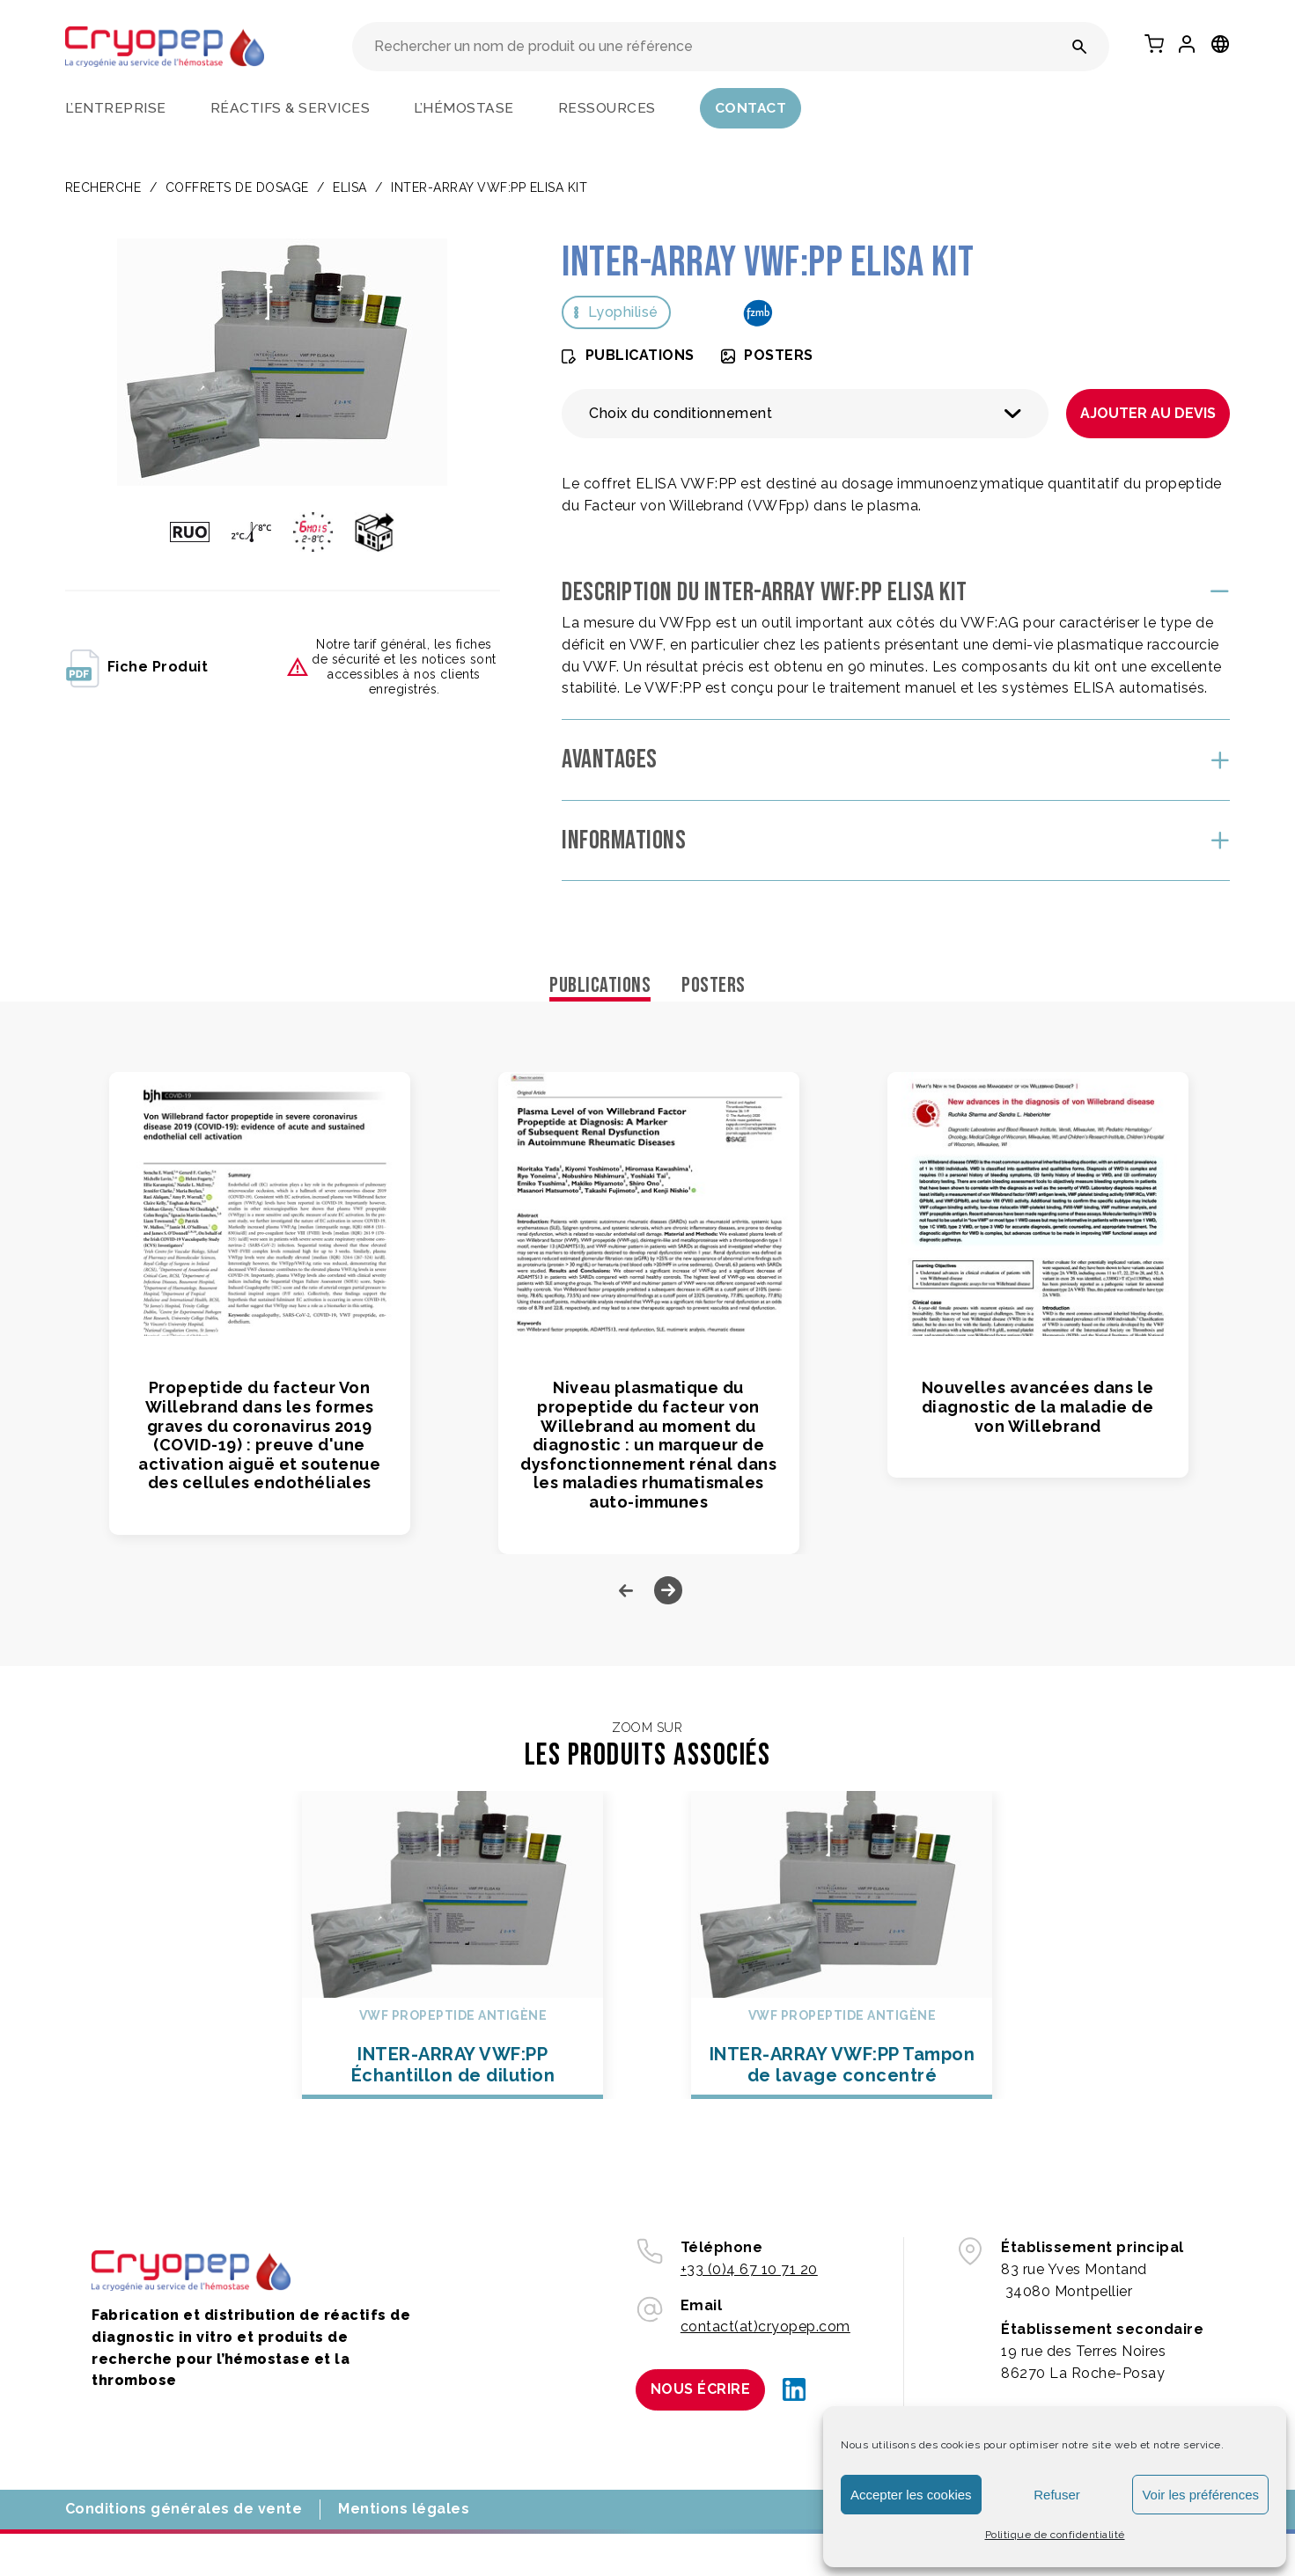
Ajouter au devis (1148, 413)
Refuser (1057, 2494)
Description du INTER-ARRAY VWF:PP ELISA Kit (765, 592)
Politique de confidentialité (1055, 2534)
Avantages (610, 759)
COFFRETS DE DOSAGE (237, 187)
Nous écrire (701, 2389)
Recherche (103, 187)
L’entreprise (115, 107)
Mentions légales (403, 2508)
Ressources (607, 107)
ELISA (350, 187)
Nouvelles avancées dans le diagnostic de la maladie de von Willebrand (1038, 1406)
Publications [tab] (600, 985)
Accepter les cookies (911, 2494)
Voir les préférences (1200, 2494)
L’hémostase (464, 107)
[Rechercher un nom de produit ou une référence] (1079, 46)
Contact (751, 107)
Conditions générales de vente (184, 2508)
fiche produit (137, 667)
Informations (624, 840)
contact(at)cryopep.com (765, 2326)
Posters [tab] (713, 985)
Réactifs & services (290, 107)
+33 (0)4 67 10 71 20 (749, 2269)
